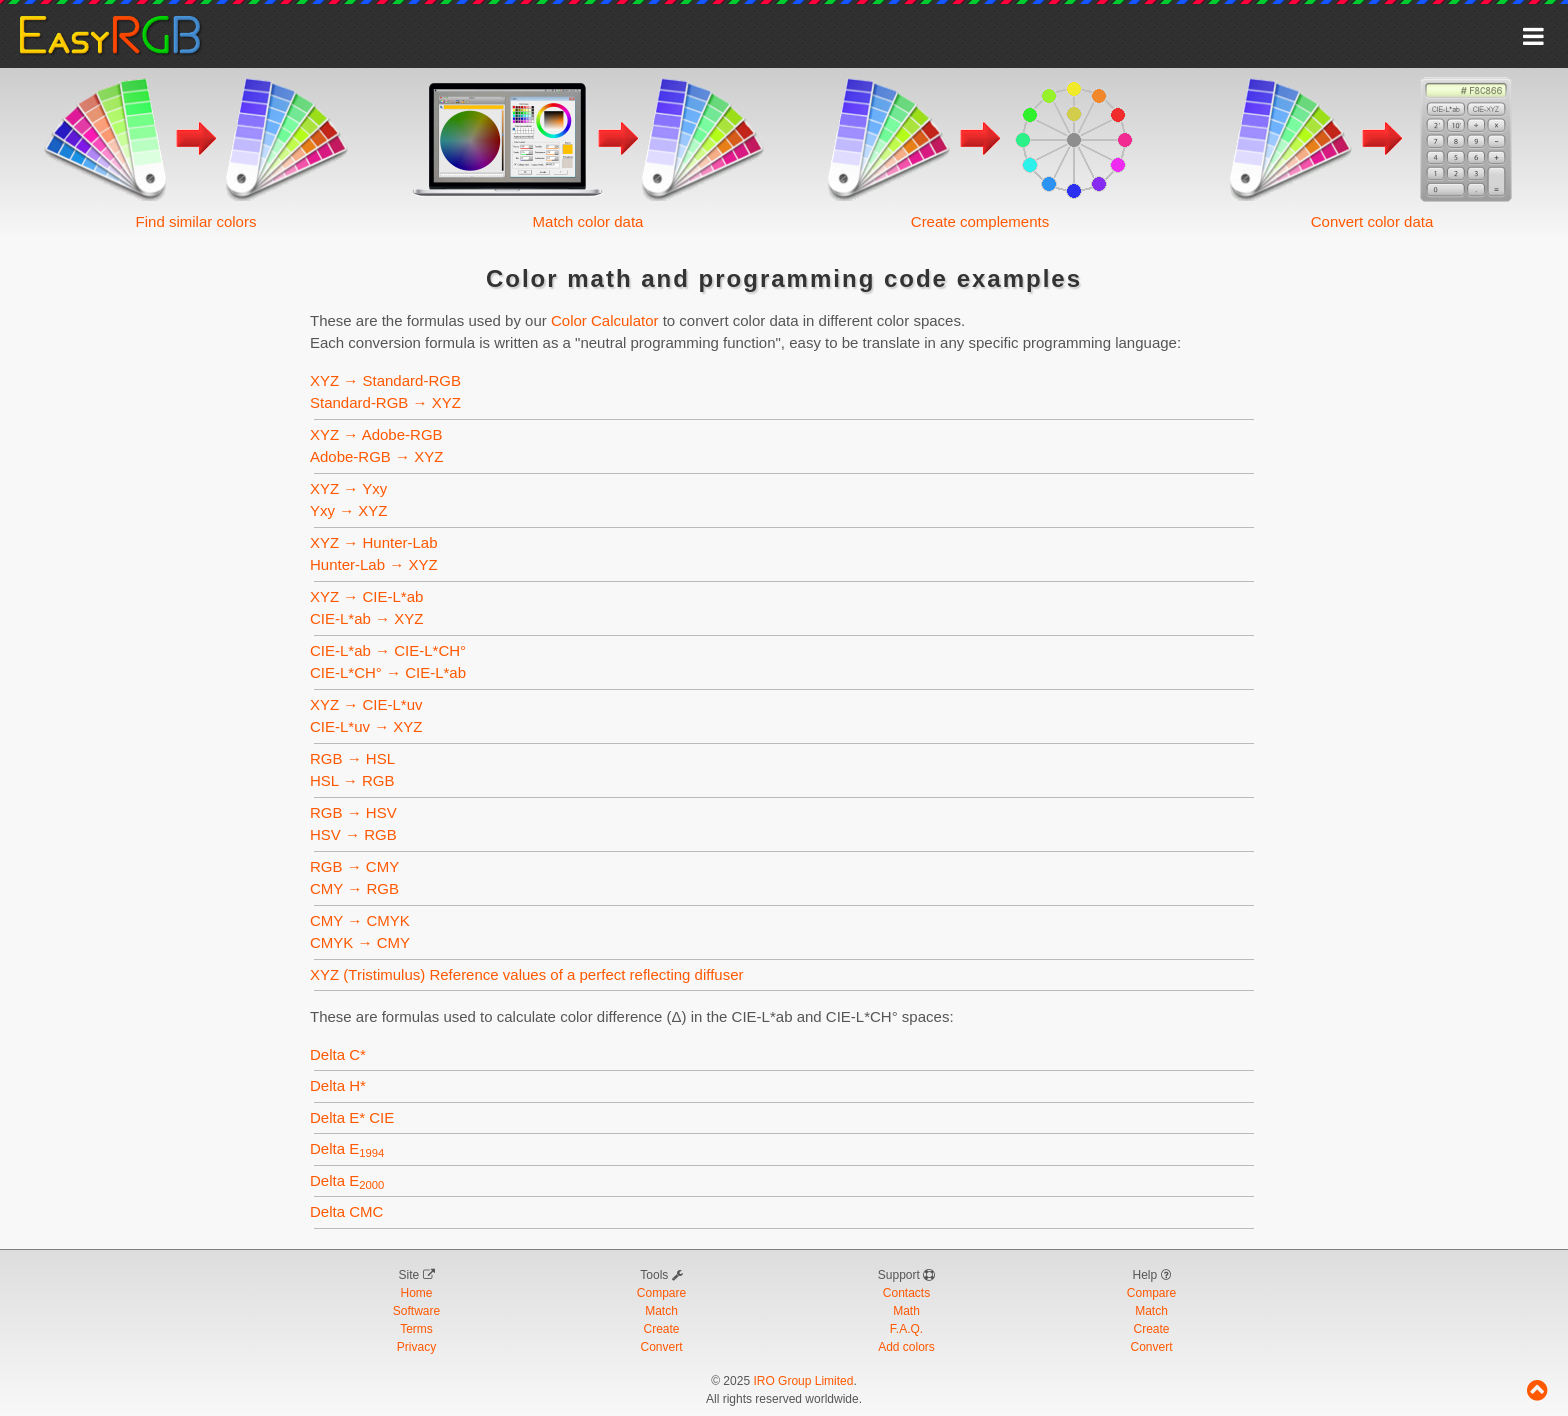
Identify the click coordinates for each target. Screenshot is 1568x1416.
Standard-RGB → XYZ (385, 402)
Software (416, 1311)
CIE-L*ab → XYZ (366, 618)
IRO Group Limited (803, 1381)
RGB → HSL (352, 758)
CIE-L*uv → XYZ (366, 726)
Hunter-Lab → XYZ (374, 564)
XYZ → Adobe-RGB (376, 434)
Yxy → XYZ (349, 510)
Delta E (347, 1148)
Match (661, 1311)
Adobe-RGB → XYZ (376, 456)
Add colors (906, 1347)
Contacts (906, 1293)
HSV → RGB (353, 834)
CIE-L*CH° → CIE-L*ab (388, 672)
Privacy (416, 1347)
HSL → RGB (352, 780)
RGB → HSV (353, 812)
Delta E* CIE (352, 1117)
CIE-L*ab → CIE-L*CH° (388, 650)
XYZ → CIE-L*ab (366, 596)
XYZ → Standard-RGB (385, 380)
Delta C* (338, 1054)
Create (661, 1329)
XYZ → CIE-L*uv (366, 704)
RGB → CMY (354, 866)
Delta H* (338, 1085)
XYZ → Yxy (348, 488)
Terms (416, 1329)
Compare (661, 1293)
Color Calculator (605, 320)
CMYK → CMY (360, 942)
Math (906, 1311)
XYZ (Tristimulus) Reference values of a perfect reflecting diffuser (527, 974)
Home (416, 1293)
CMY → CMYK (360, 920)
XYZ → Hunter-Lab (374, 542)
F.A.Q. (906, 1329)
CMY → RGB (354, 888)
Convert (661, 1347)
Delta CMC (346, 1211)
